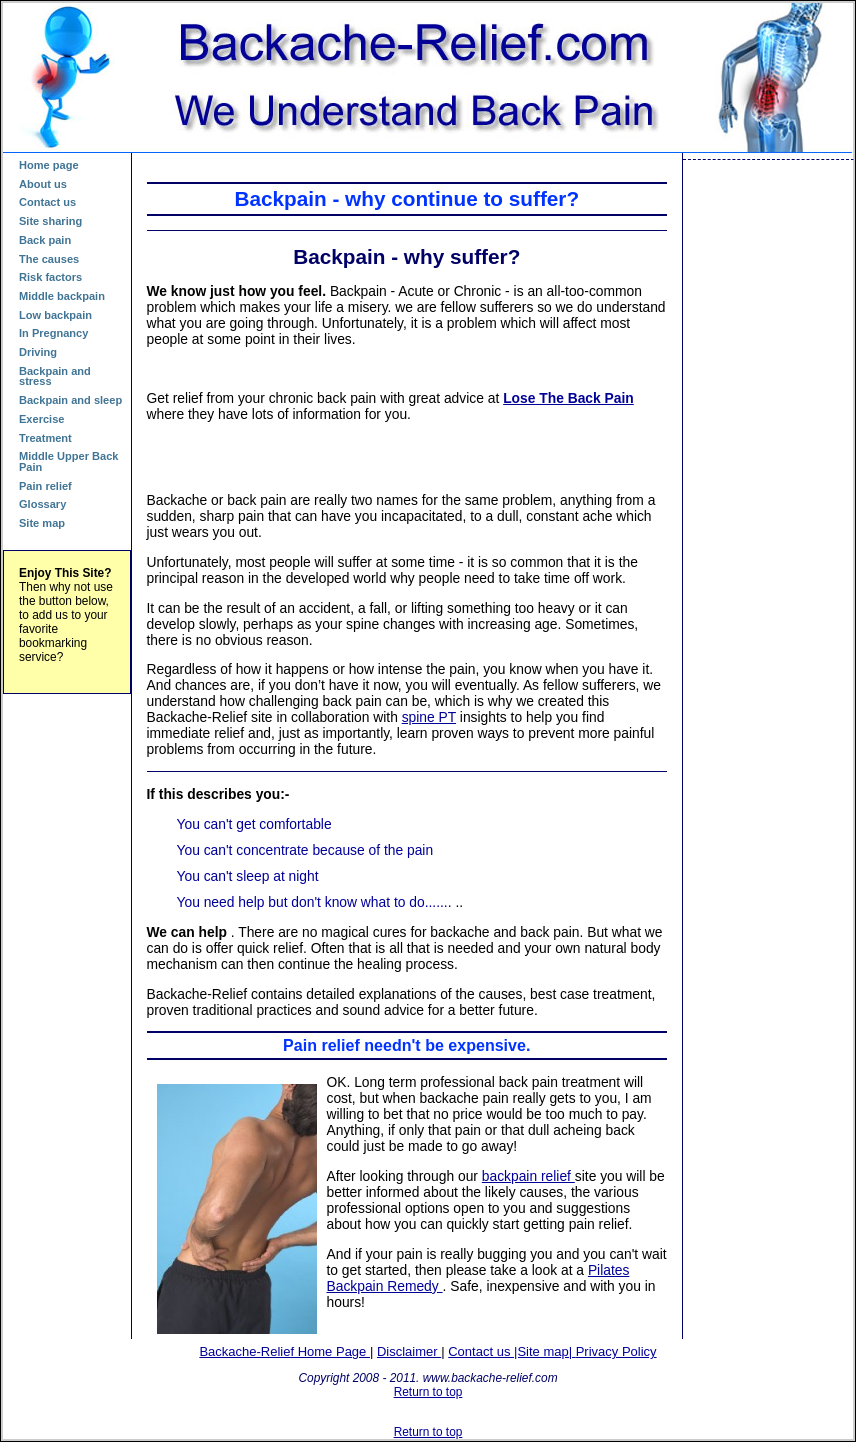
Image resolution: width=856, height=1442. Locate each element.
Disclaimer (409, 1351)
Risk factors (50, 277)
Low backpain (55, 315)
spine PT (429, 717)
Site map (42, 523)
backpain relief (528, 1176)
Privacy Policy (616, 1351)
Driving (38, 352)
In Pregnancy (53, 333)
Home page (49, 165)
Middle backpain (62, 296)
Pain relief (45, 486)
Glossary (42, 504)
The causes (49, 259)
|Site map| (545, 1351)
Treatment (45, 438)
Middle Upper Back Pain (68, 461)
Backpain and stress (55, 376)
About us (43, 184)
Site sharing (50, 221)
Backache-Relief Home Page (284, 1351)
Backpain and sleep (70, 400)
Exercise (41, 419)
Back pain (45, 240)
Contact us (47, 202)
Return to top (428, 1392)
